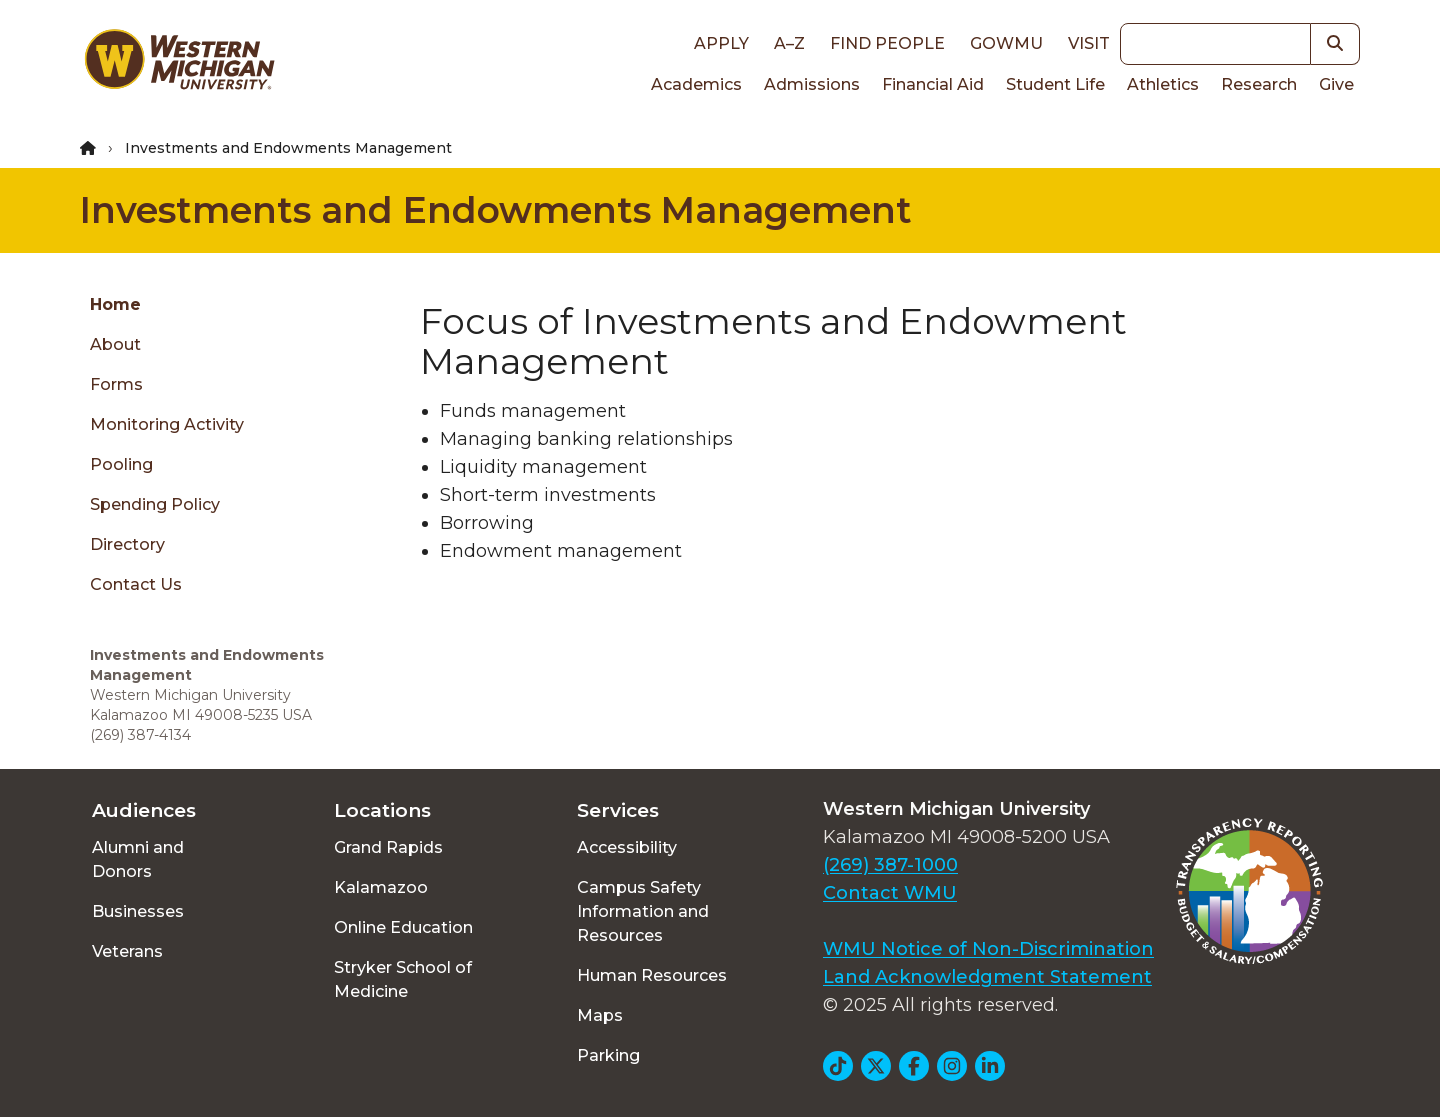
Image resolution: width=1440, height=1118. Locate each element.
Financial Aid (933, 84)
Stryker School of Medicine (403, 979)
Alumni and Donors (138, 859)
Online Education (403, 927)
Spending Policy (155, 504)
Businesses (138, 911)
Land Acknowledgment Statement (987, 977)
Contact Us (136, 584)
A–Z (789, 43)
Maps (600, 1015)
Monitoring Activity (167, 424)
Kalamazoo (381, 887)
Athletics (1163, 84)
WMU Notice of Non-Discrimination (988, 949)
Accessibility (627, 847)
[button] (1335, 44)
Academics (696, 84)
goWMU (1006, 43)
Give (1336, 84)
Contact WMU (890, 893)
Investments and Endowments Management (496, 210)
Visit (1089, 43)
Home (115, 304)
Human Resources (652, 975)
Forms (116, 384)
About (115, 344)
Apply (721, 43)
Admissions (812, 84)
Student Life (1055, 84)
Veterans (127, 951)
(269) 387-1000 (890, 865)
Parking (608, 1055)
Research (1259, 84)
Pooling (121, 464)
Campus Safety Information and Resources (643, 911)
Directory (127, 544)
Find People (887, 43)
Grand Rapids (388, 847)
